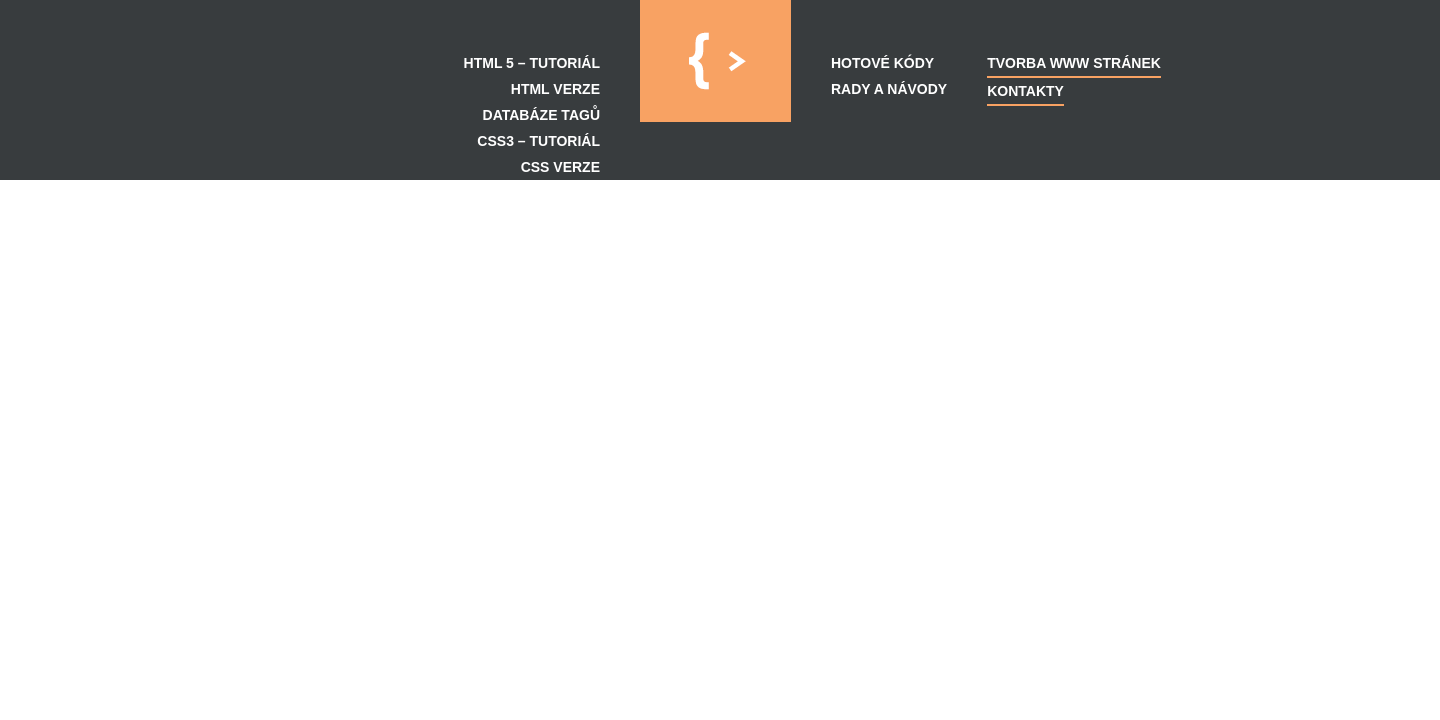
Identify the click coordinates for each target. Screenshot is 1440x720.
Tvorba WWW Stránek (1074, 63)
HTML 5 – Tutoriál (532, 63)
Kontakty (1025, 91)
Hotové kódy (882, 63)
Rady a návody (889, 89)
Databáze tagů (541, 115)
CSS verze (560, 167)
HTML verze (555, 89)
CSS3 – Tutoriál (538, 141)
